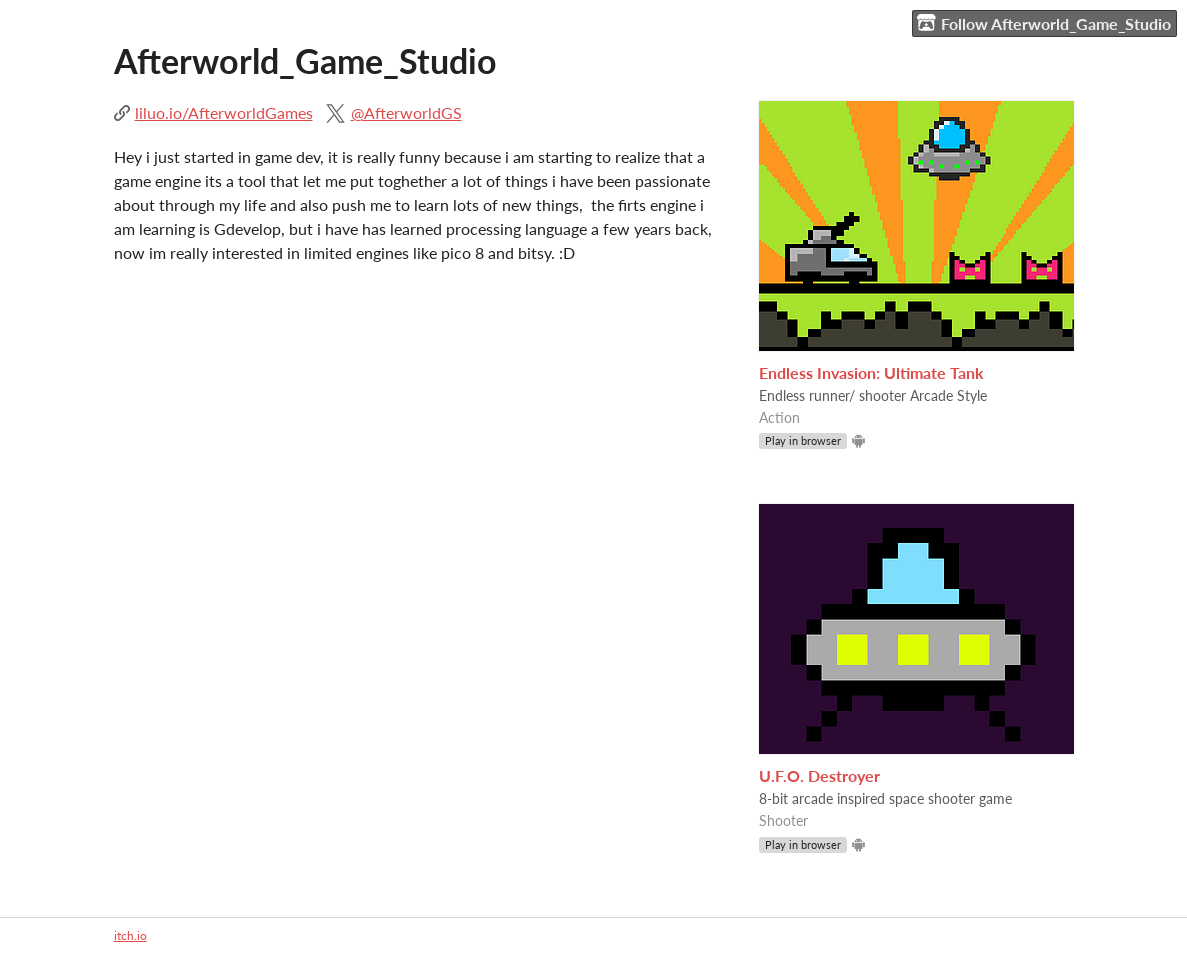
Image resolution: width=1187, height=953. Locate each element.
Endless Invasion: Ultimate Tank (871, 372)
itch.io (130, 935)
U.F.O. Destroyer (819, 775)
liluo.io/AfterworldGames (224, 112)
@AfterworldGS (406, 112)
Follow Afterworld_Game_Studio (1044, 23)
